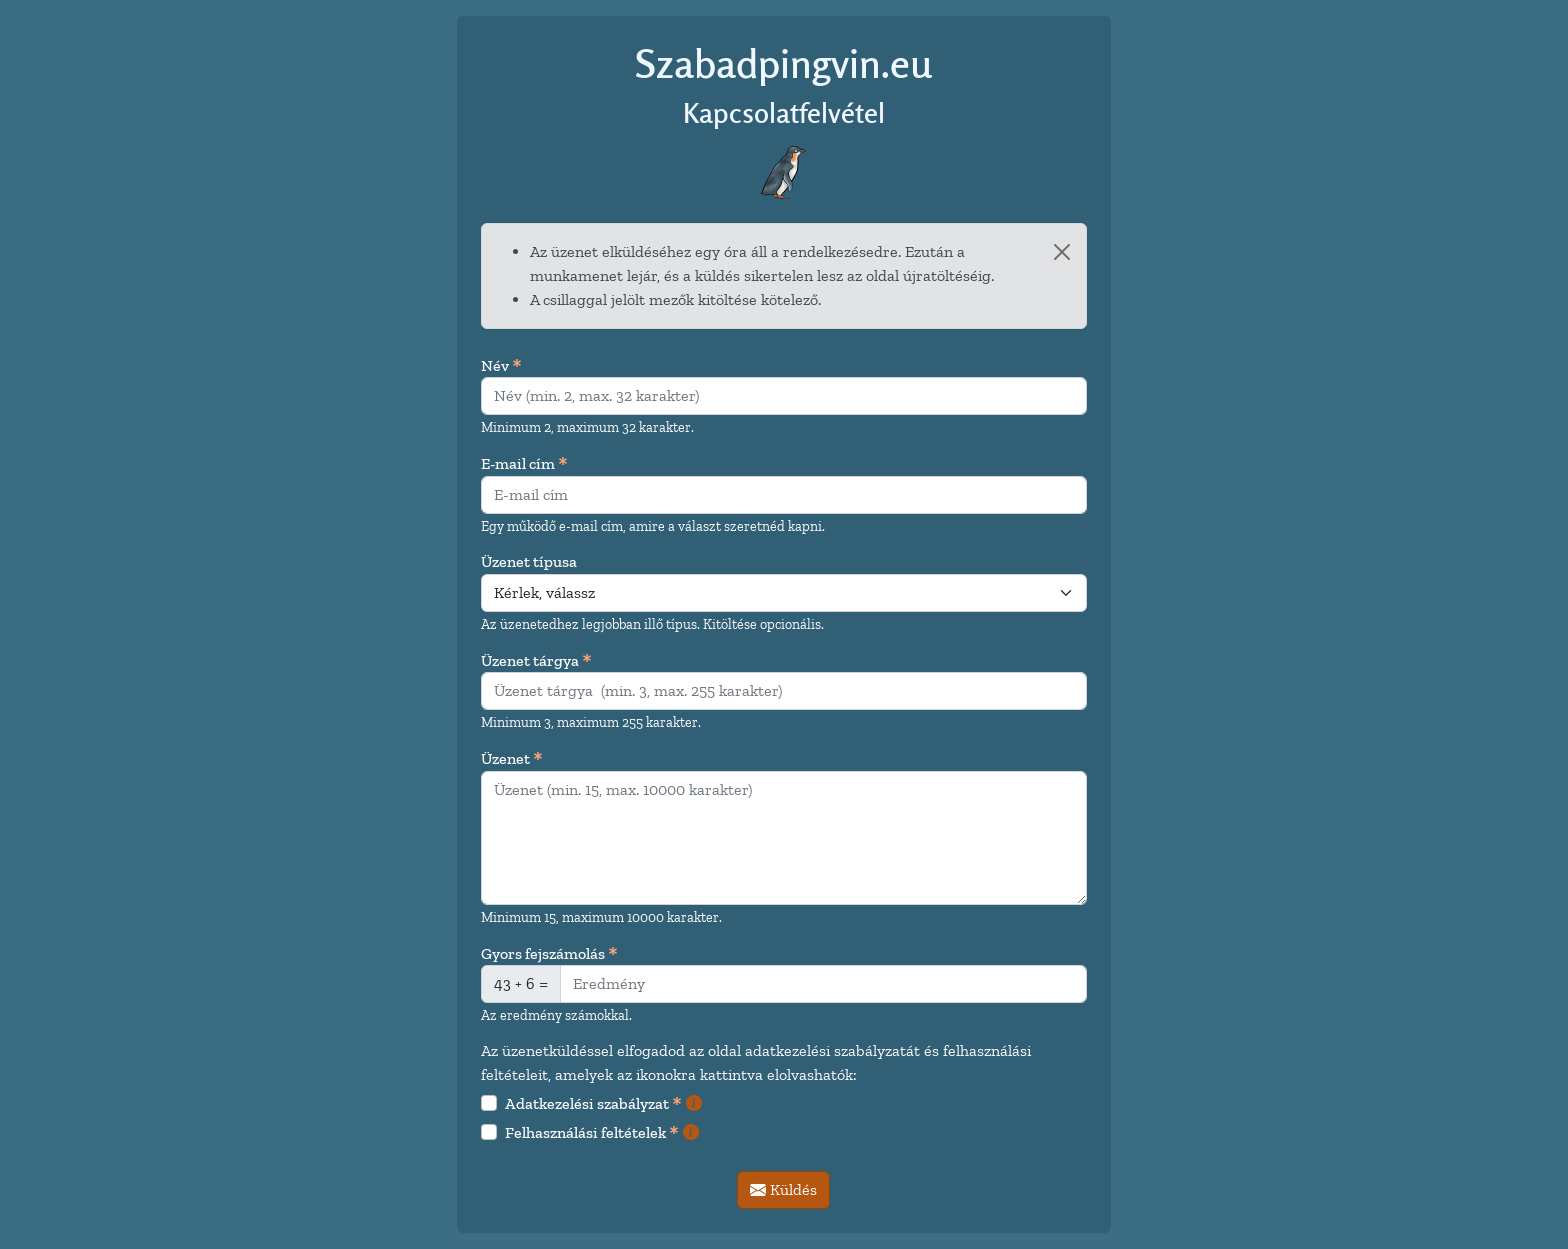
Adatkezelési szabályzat (593, 1104)
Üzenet (512, 759)
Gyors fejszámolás (549, 954)
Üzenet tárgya (536, 661)
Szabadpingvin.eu (783, 63)
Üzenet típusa (529, 561)
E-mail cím (524, 464)
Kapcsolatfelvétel (784, 112)
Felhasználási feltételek (592, 1133)
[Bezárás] (1062, 252)
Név (501, 366)
